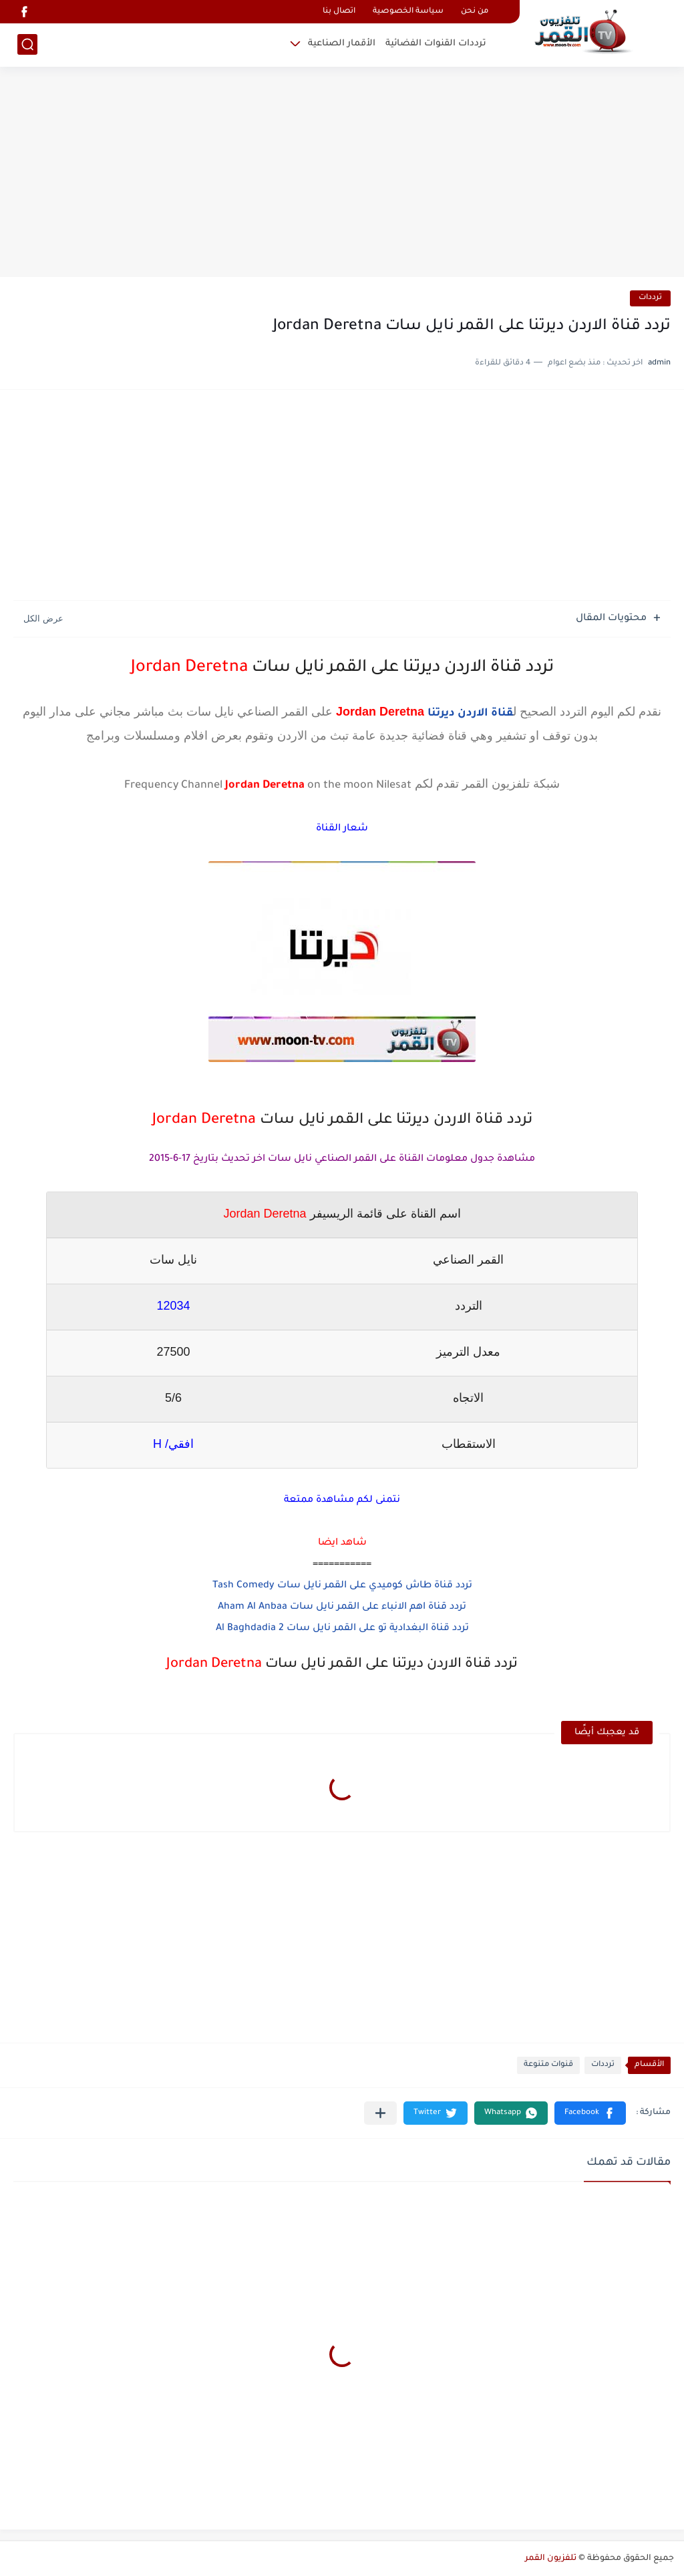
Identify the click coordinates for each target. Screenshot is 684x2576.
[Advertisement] (342, 173)
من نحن (474, 11)
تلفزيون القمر (550, 2558)
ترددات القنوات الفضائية (435, 44)
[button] (590, 2113)
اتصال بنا (339, 11)
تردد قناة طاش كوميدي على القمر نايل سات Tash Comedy (342, 1586)
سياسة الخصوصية (408, 11)
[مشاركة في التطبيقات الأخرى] (380, 2113)
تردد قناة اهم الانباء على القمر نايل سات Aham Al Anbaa (342, 1607)
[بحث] (27, 44)
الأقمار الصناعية (341, 44)
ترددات (650, 298)
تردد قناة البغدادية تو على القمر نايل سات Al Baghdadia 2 (342, 1628)
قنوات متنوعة (548, 2065)
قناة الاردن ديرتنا (470, 714)
